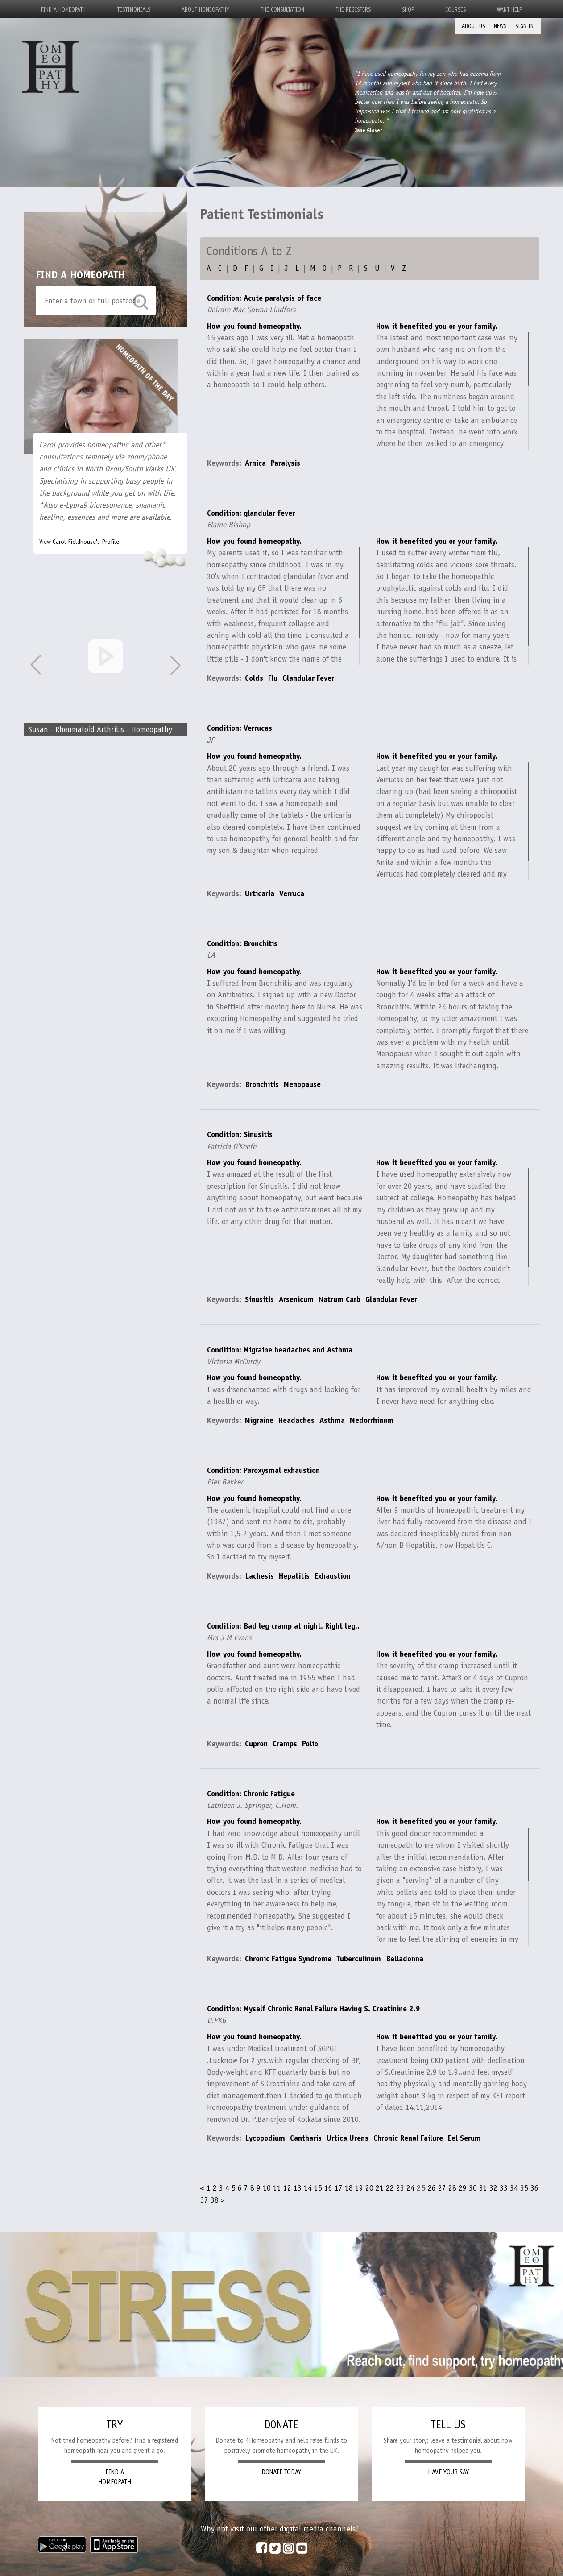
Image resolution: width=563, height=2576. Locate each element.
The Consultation (282, 9)
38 (215, 2200)
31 (483, 2187)
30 (473, 2187)
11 (277, 2187)
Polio (310, 1744)
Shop (408, 9)
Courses (455, 9)
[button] (175, 665)
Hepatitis (294, 1576)
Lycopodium (265, 2138)
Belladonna (404, 1959)
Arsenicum (296, 1299)
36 (534, 2187)
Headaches (296, 1420)
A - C (214, 268)
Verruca (291, 893)
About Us (473, 26)
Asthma (332, 1420)
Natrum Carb (339, 1299)
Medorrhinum (371, 1420)
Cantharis (306, 2138)
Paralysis (285, 463)
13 (298, 2187)
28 (452, 2187)
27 (442, 2187)
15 (318, 2187)
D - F (240, 268)
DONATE (281, 2424)
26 (432, 2187)
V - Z (398, 268)
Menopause (302, 1084)
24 (410, 2187)
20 (369, 2187)
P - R (345, 268)
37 (204, 2200)
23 (400, 2187)
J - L (292, 268)
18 (349, 2187)
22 (390, 2187)
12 (287, 2187)
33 (504, 2187)
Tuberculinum (358, 1959)
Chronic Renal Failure (408, 2138)
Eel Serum (464, 2138)
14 (308, 2187)
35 (524, 2187)
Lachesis (259, 1576)
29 (463, 2187)
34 (514, 2187)
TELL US (448, 2424)
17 (339, 2187)
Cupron (256, 1744)
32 (493, 2187)
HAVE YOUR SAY (448, 2472)
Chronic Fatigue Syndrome (288, 1959)
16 (328, 2187)
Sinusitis (259, 1299)
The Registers (353, 9)
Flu (272, 678)
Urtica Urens (347, 2138)
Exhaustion (333, 1576)
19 (359, 2187)
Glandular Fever (308, 678)
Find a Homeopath (63, 9)
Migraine (259, 1420)
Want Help (509, 9)
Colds (254, 678)
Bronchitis (262, 1084)
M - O (318, 268)
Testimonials (133, 9)
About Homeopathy (205, 9)
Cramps (285, 1744)
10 (267, 2187)
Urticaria (259, 893)
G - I (266, 268)
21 (380, 2187)
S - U (372, 268)
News (500, 26)
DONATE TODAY (281, 2472)
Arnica (255, 463)
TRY (114, 2424)
